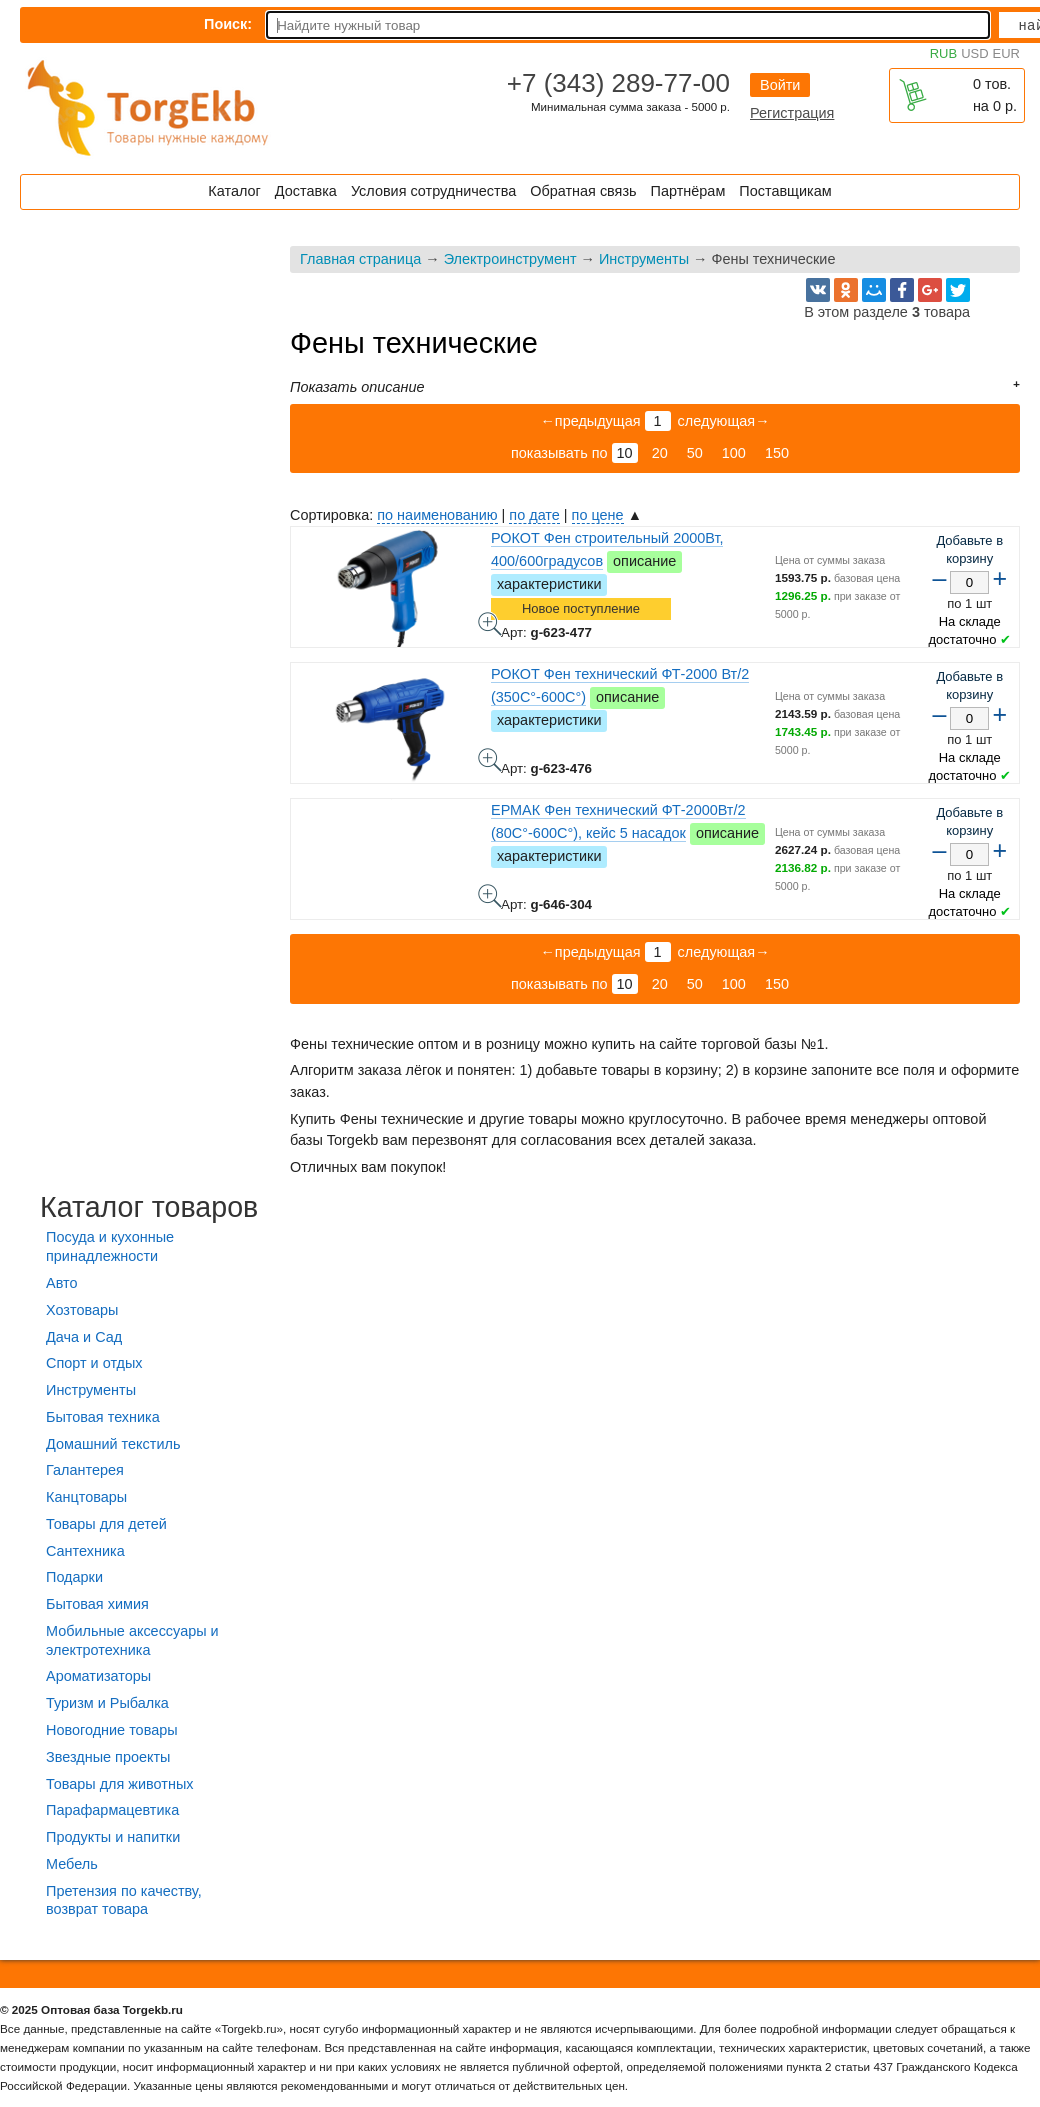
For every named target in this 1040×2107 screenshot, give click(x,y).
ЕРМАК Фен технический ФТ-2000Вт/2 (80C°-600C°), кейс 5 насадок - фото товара (490, 896)
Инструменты (644, 259)
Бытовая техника (103, 1417)
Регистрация (792, 113)
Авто (61, 1283)
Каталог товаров (149, 1207)
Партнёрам (688, 191)
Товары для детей (106, 1524)
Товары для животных (119, 1784)
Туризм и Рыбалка (107, 1703)
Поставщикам (785, 191)
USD (974, 53)
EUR (1006, 53)
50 (695, 453)
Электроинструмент (510, 259)
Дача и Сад (84, 1337)
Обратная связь (583, 191)
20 (660, 453)
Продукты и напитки (113, 1837)
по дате (534, 515)
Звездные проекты (108, 1757)
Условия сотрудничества (433, 191)
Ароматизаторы (98, 1676)
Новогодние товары (112, 1730)
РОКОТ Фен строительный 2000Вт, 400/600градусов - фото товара (490, 624)
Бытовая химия (97, 1604)
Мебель (72, 1864)
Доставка (306, 191)
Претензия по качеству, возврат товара (124, 1900)
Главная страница (360, 259)
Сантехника (85, 1551)
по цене (598, 515)
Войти (780, 85)
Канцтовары (86, 1497)
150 (777, 453)
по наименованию (437, 515)
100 (734, 453)
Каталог (234, 191)
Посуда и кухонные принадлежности (110, 1246)
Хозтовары (82, 1310)
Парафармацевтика (112, 1810)
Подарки (74, 1577)
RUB (943, 53)
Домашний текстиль (113, 1444)
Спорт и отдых (94, 1363)
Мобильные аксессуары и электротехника (132, 1640)
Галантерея (85, 1470)
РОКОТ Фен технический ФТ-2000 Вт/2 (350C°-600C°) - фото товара (490, 760)
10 (625, 453)
